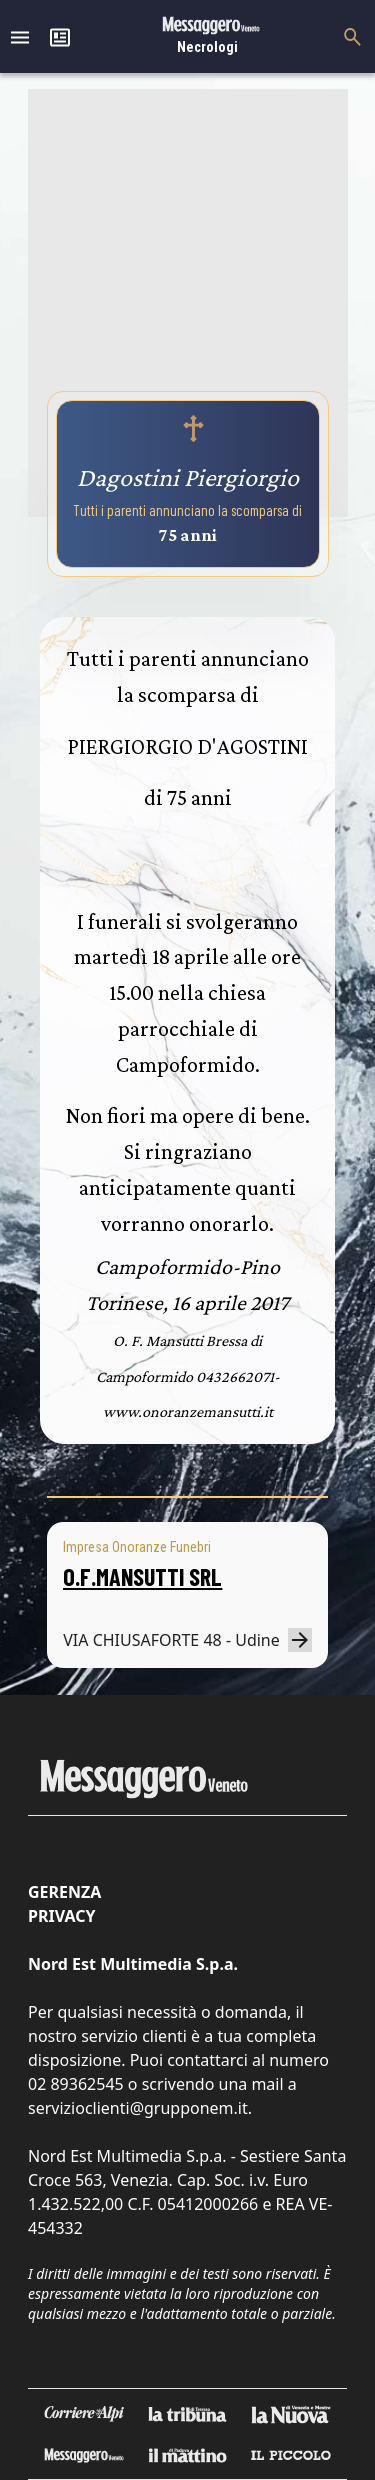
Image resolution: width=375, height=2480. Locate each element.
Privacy (61, 1916)
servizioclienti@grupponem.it (138, 2108)
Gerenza (64, 1892)
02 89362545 (76, 2084)
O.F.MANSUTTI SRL (142, 1576)
